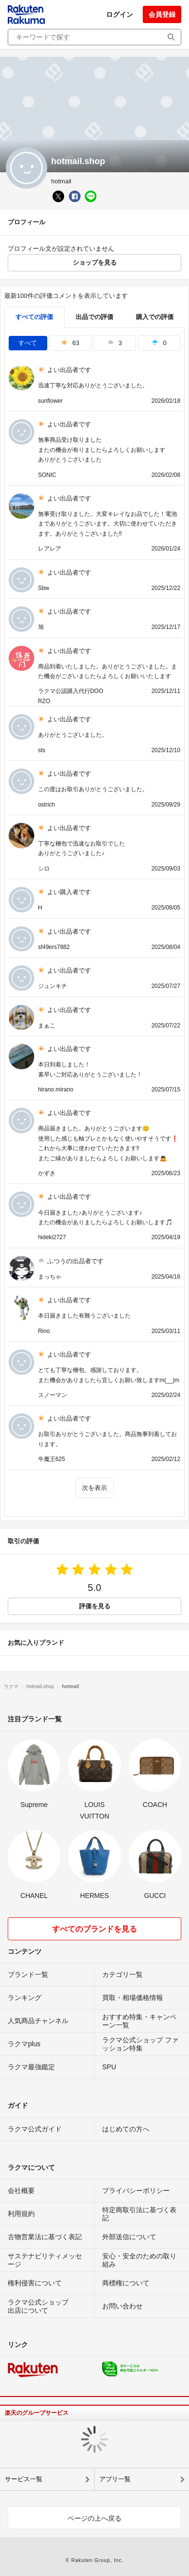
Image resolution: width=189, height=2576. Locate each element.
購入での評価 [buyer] (155, 316)
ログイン (119, 14)
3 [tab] (115, 342)
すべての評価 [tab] (34, 316)
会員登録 (162, 14)
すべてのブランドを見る (94, 1929)
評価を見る (94, 1606)
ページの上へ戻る (95, 2518)
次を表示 (94, 1487)
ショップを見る (95, 262)
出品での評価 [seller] (94, 316)
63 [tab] (70, 342)
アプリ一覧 (115, 2479)
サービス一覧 (23, 2479)
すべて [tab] (27, 342)
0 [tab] (159, 342)
